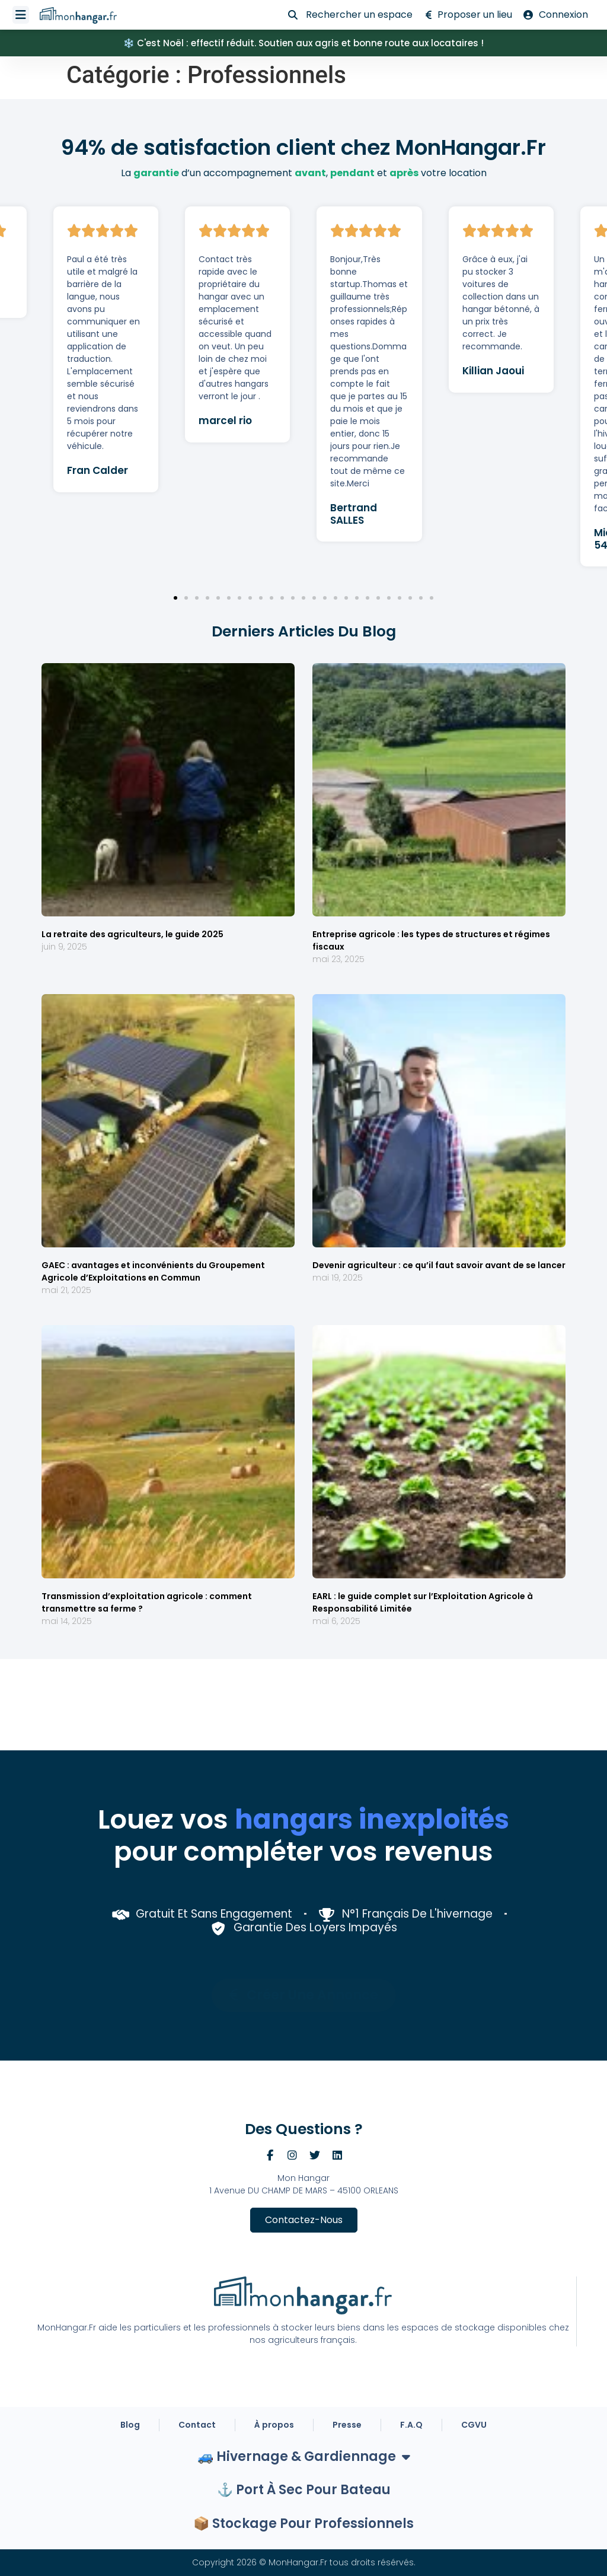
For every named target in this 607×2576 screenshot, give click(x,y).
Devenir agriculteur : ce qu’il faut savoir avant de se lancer (439, 1265)
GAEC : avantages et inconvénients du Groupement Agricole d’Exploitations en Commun (153, 1271)
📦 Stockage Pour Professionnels (303, 2523)
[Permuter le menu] (20, 15)
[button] (175, 598)
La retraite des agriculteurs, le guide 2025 (132, 934)
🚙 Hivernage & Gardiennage (303, 2456)
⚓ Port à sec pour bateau (304, 2490)
